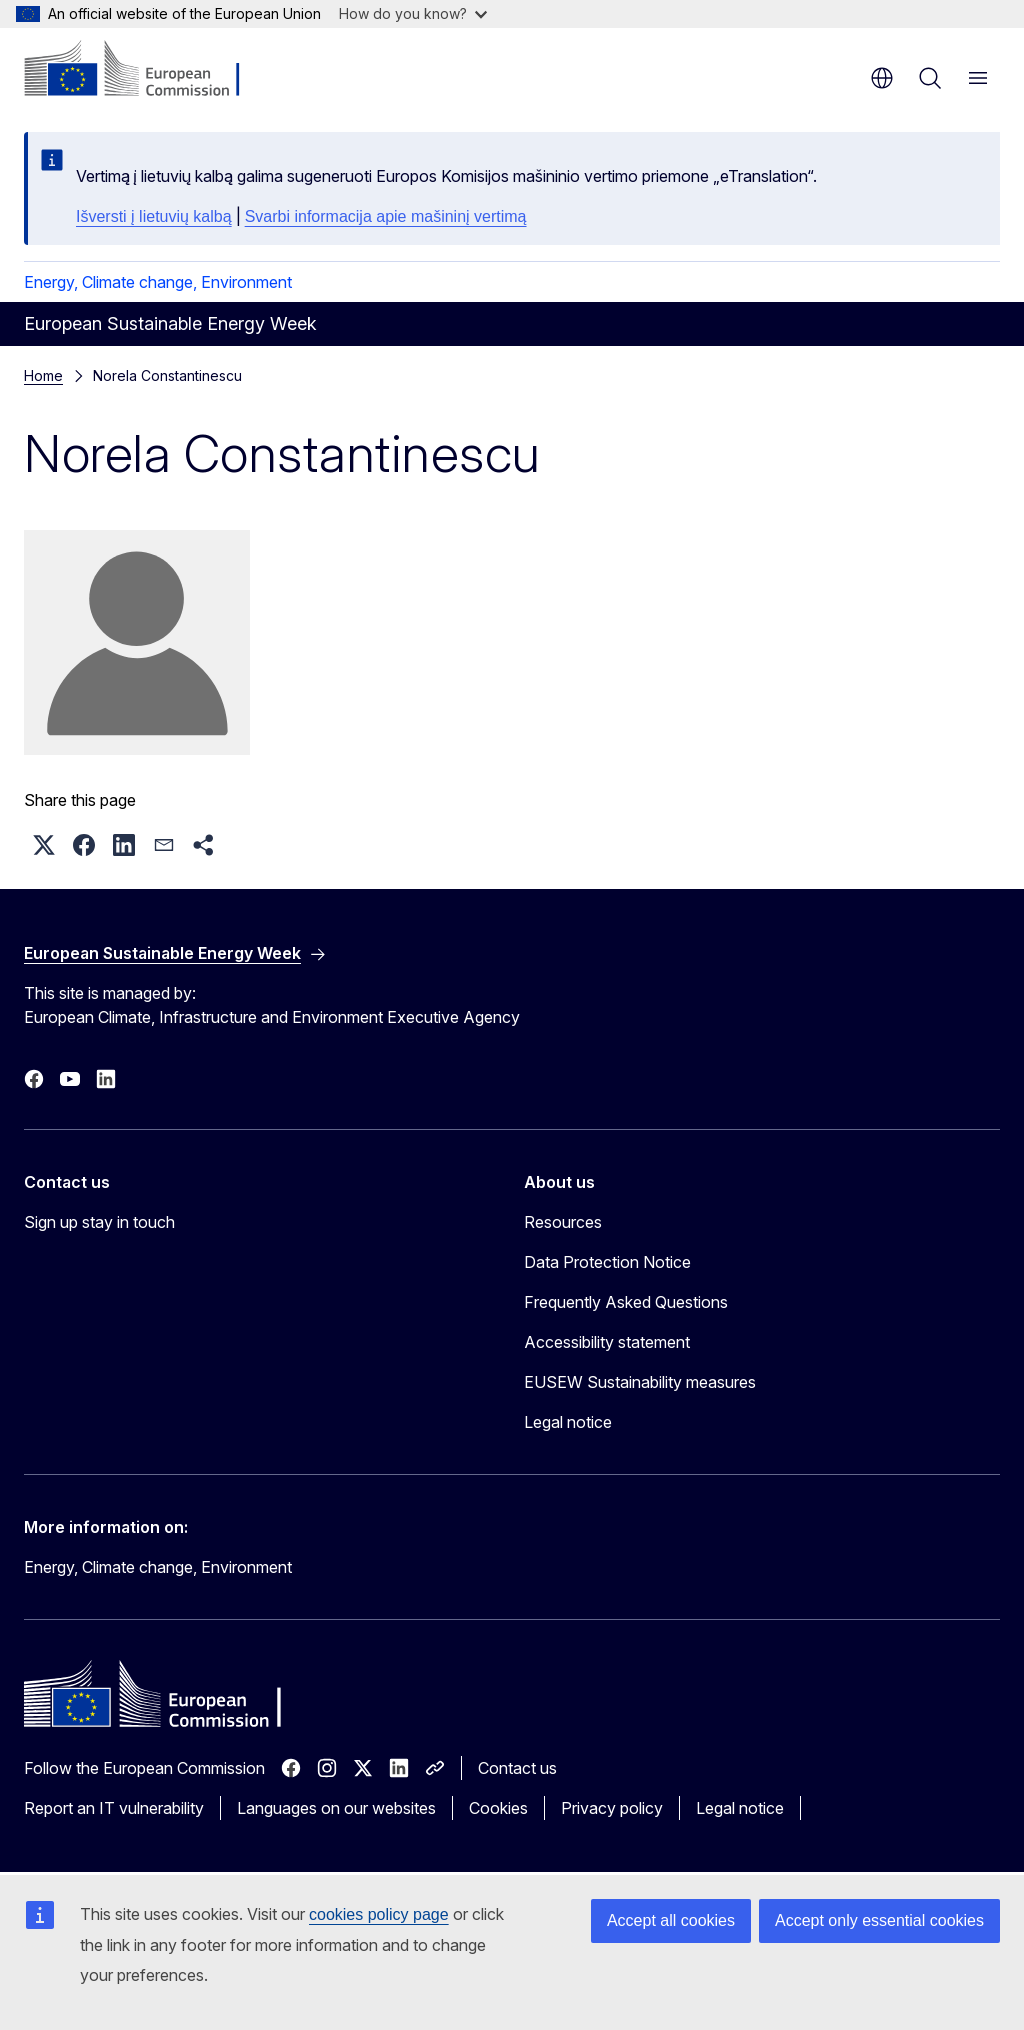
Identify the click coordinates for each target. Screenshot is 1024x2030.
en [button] (882, 78)
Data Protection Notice (607, 1262)
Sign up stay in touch (99, 1222)
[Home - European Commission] (145, 70)
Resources (563, 1222)
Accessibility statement (607, 1342)
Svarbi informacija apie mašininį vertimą (386, 216)
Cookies (498, 1808)
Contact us (517, 1768)
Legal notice (568, 1422)
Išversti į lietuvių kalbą (154, 216)
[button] (44, 845)
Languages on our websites (336, 1808)
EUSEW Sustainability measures (640, 1382)
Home (43, 375)
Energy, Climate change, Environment (158, 282)
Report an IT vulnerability (114, 1808)
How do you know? (413, 13)
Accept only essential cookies (879, 1920)
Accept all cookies (671, 1920)
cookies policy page (379, 1914)
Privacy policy (612, 1808)
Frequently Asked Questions (626, 1302)
